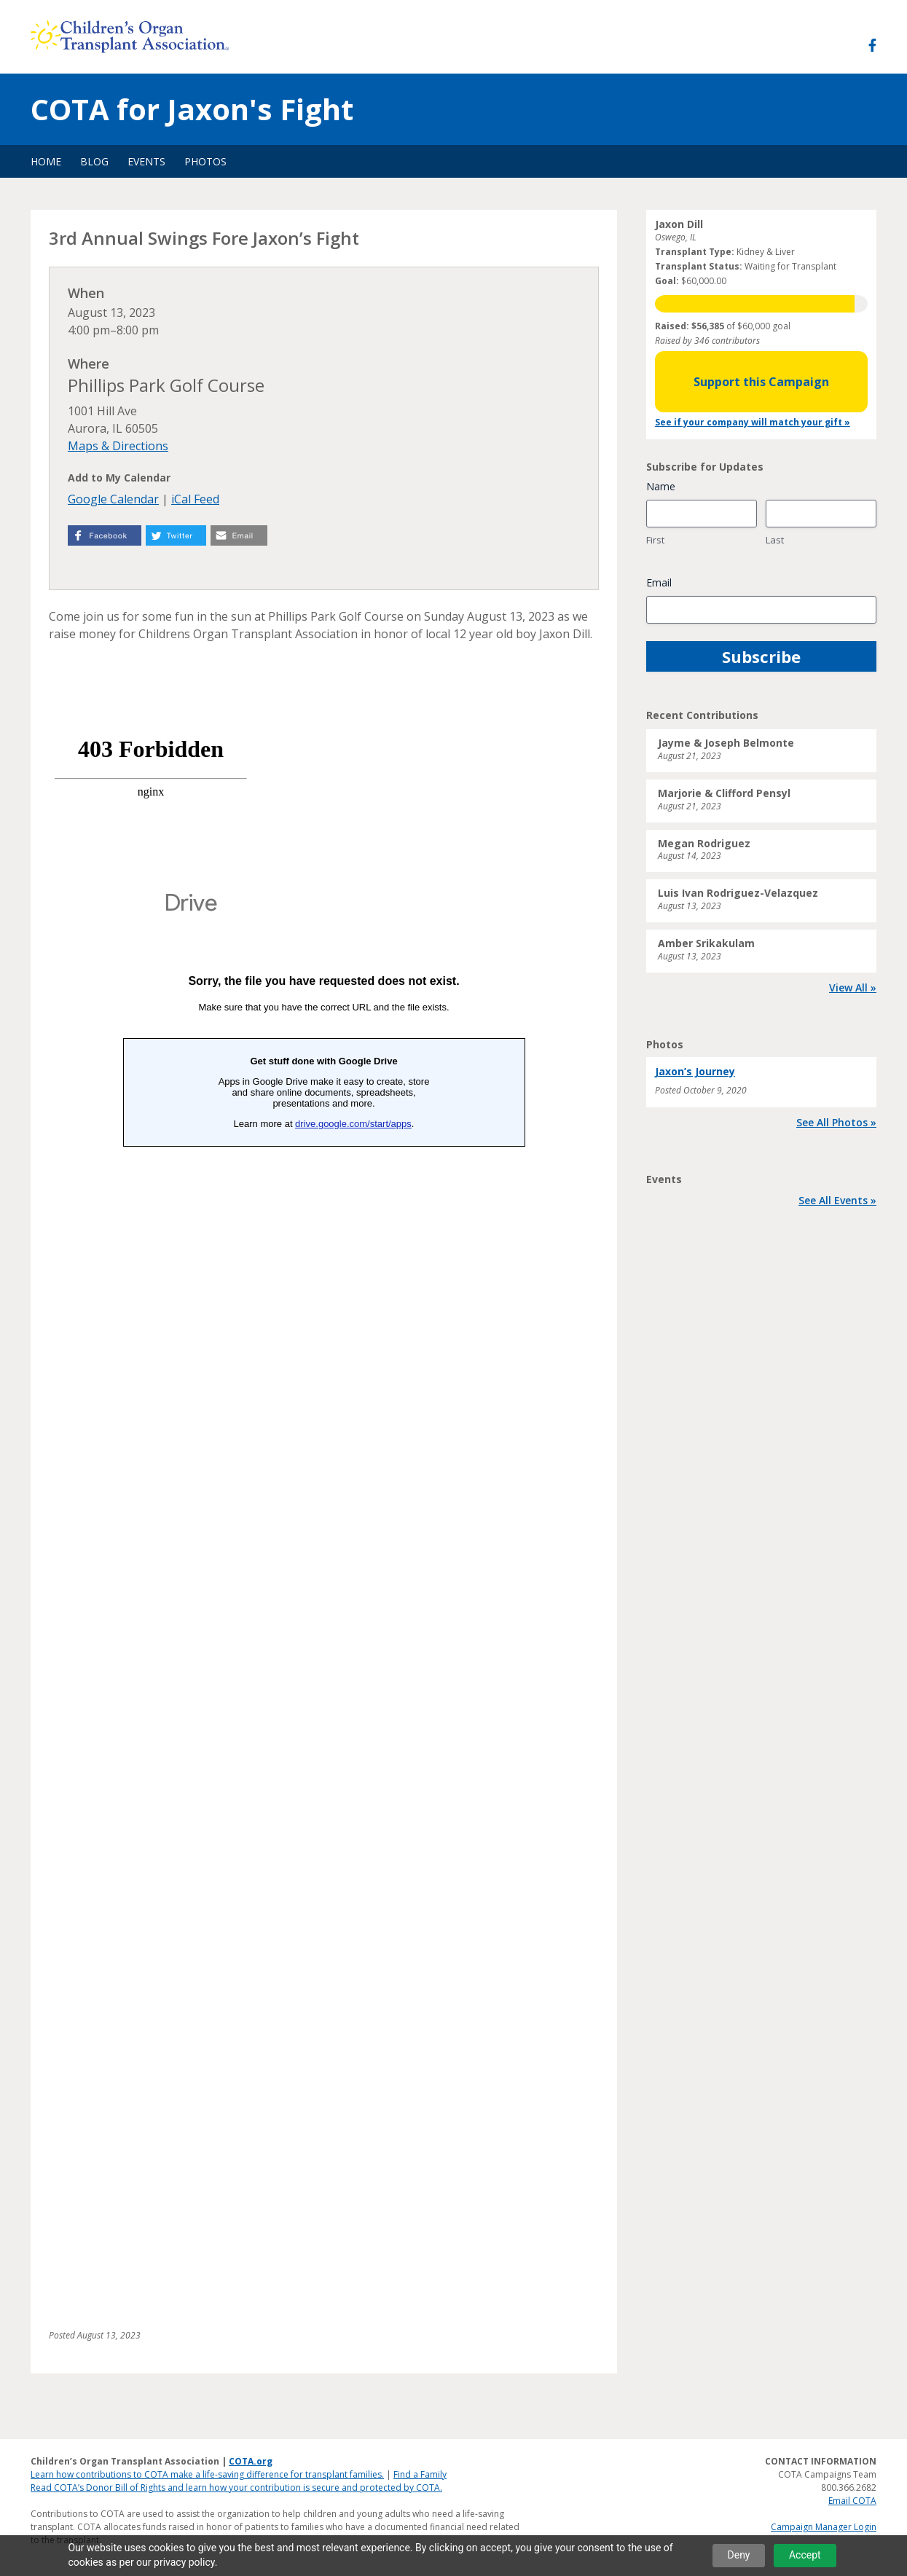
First (655, 539)
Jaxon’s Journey (695, 1071)
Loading (324, 1592)
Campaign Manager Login (823, 2527)
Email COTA (852, 2500)
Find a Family (420, 2474)
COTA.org (250, 2461)
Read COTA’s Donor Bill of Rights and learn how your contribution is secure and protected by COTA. (236, 2487)
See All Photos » (836, 1122)
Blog (94, 161)
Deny (739, 2555)
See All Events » (837, 1200)
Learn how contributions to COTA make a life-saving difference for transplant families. (207, 2474)
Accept (805, 2555)
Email (659, 582)
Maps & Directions (118, 446)
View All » (852, 987)
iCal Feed (195, 499)
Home (46, 161)
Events (146, 161)
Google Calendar (113, 499)
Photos (205, 161)
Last (775, 539)
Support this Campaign (761, 382)
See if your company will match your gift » (752, 422)
